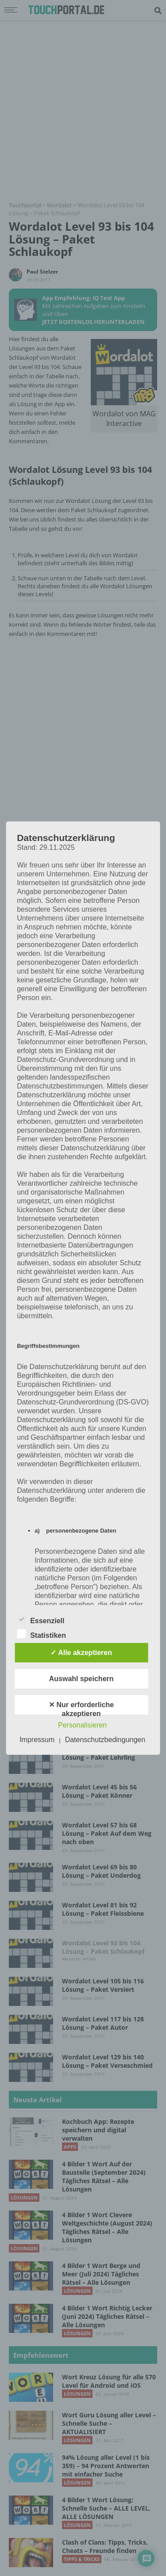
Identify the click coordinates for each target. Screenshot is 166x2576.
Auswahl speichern (81, 1678)
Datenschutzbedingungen (105, 1739)
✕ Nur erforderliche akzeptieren (81, 1708)
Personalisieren (82, 1725)
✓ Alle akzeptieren (81, 1652)
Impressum (36, 1739)
